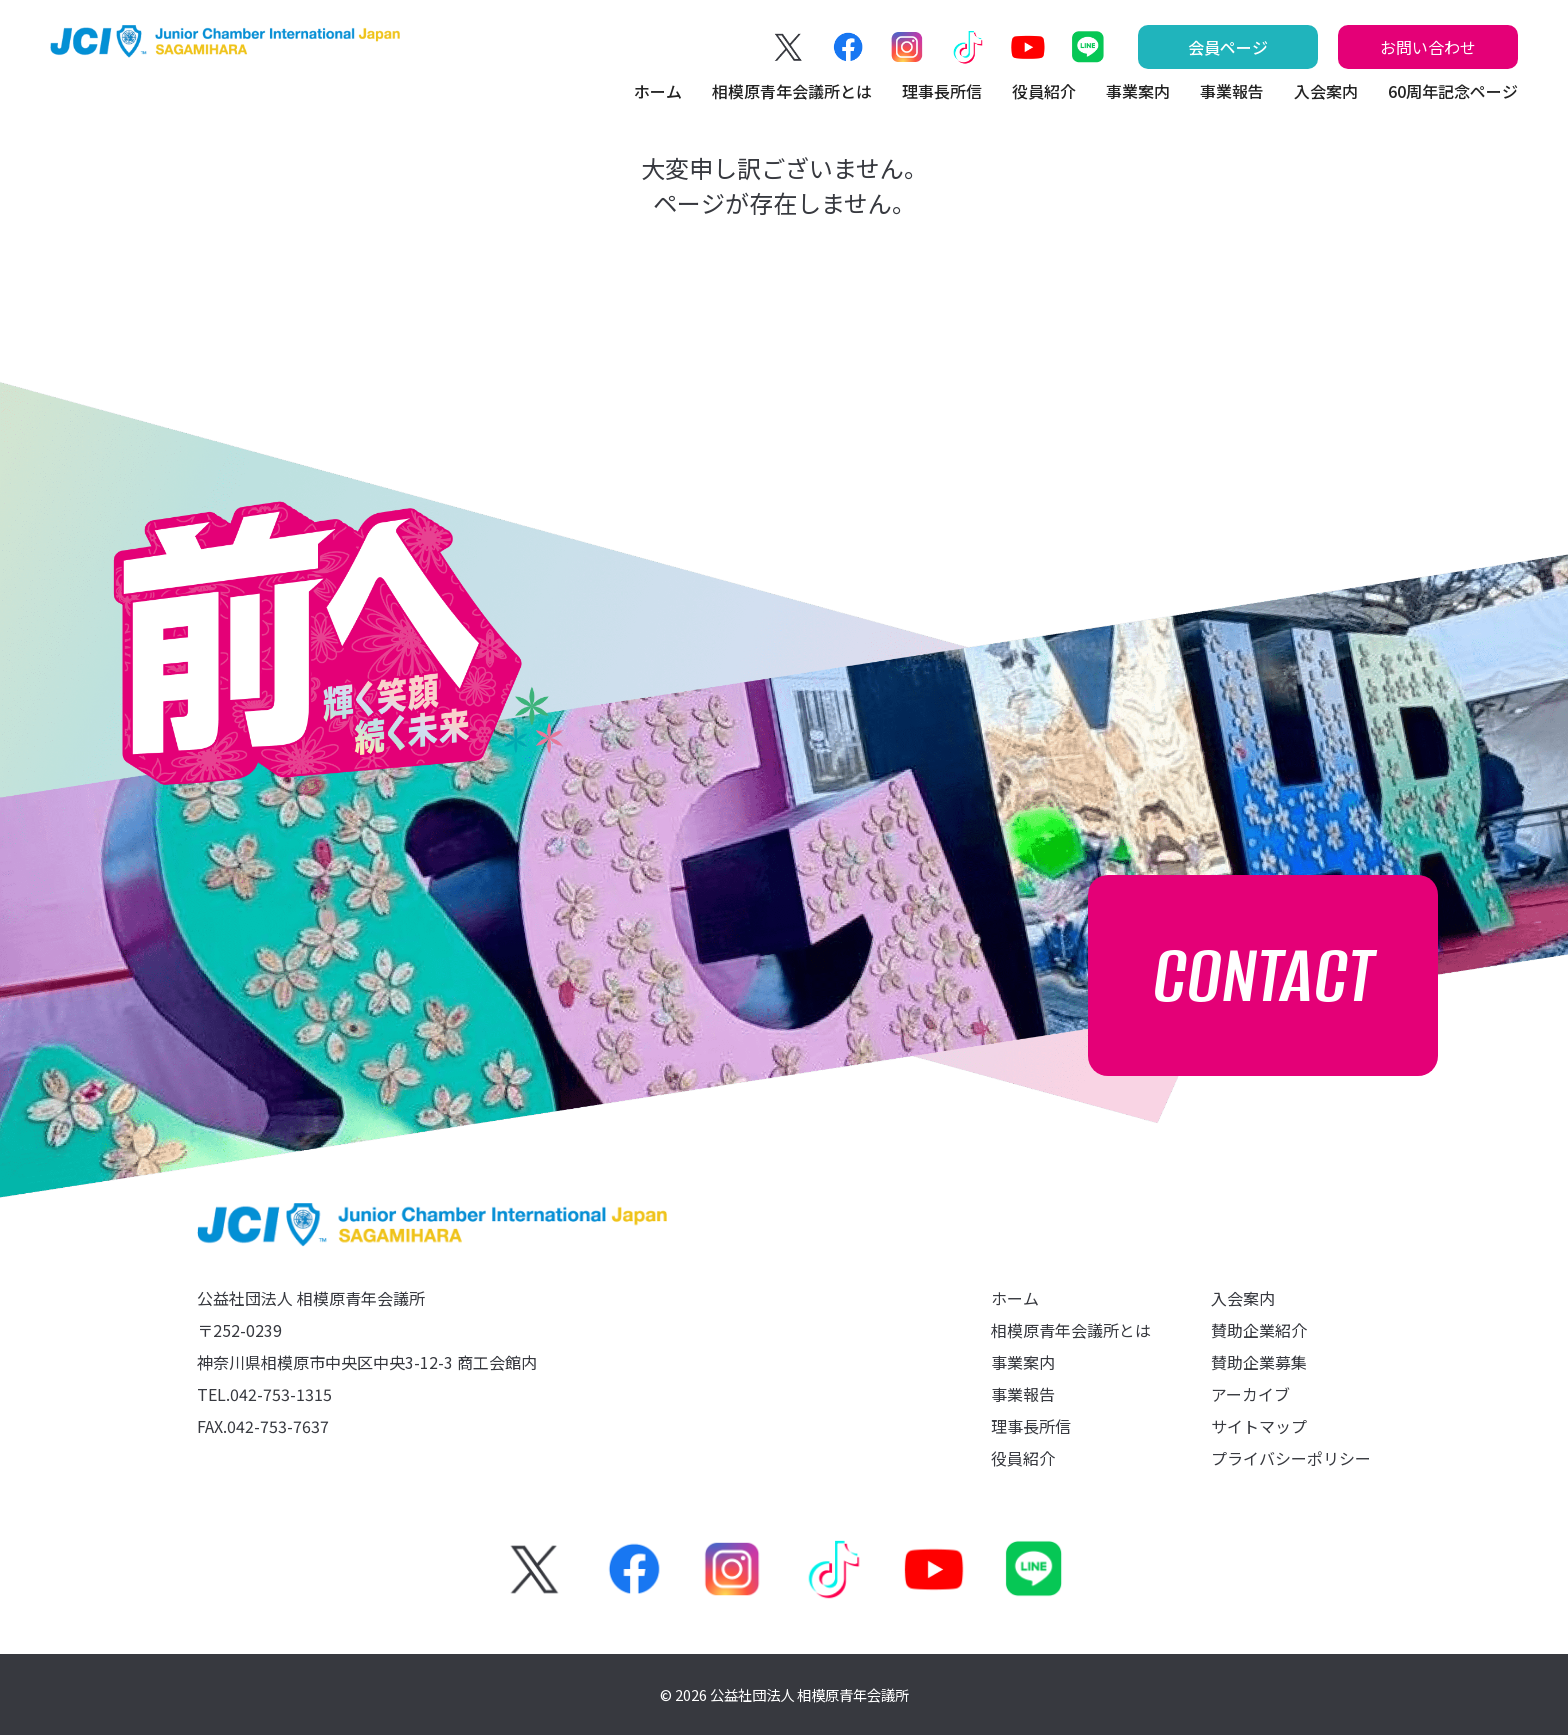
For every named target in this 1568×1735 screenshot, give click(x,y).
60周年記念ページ (1453, 91)
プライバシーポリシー (1291, 1458)
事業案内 (1138, 91)
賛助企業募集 (1259, 1362)
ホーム (658, 91)
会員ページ (1228, 47)
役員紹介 (1044, 91)
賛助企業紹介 (1259, 1330)
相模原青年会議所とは (792, 91)
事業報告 (1232, 91)
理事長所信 (942, 91)
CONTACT (1263, 975)
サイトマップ (1259, 1426)
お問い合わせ (1428, 47)
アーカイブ (1250, 1394)
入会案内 (1326, 91)
